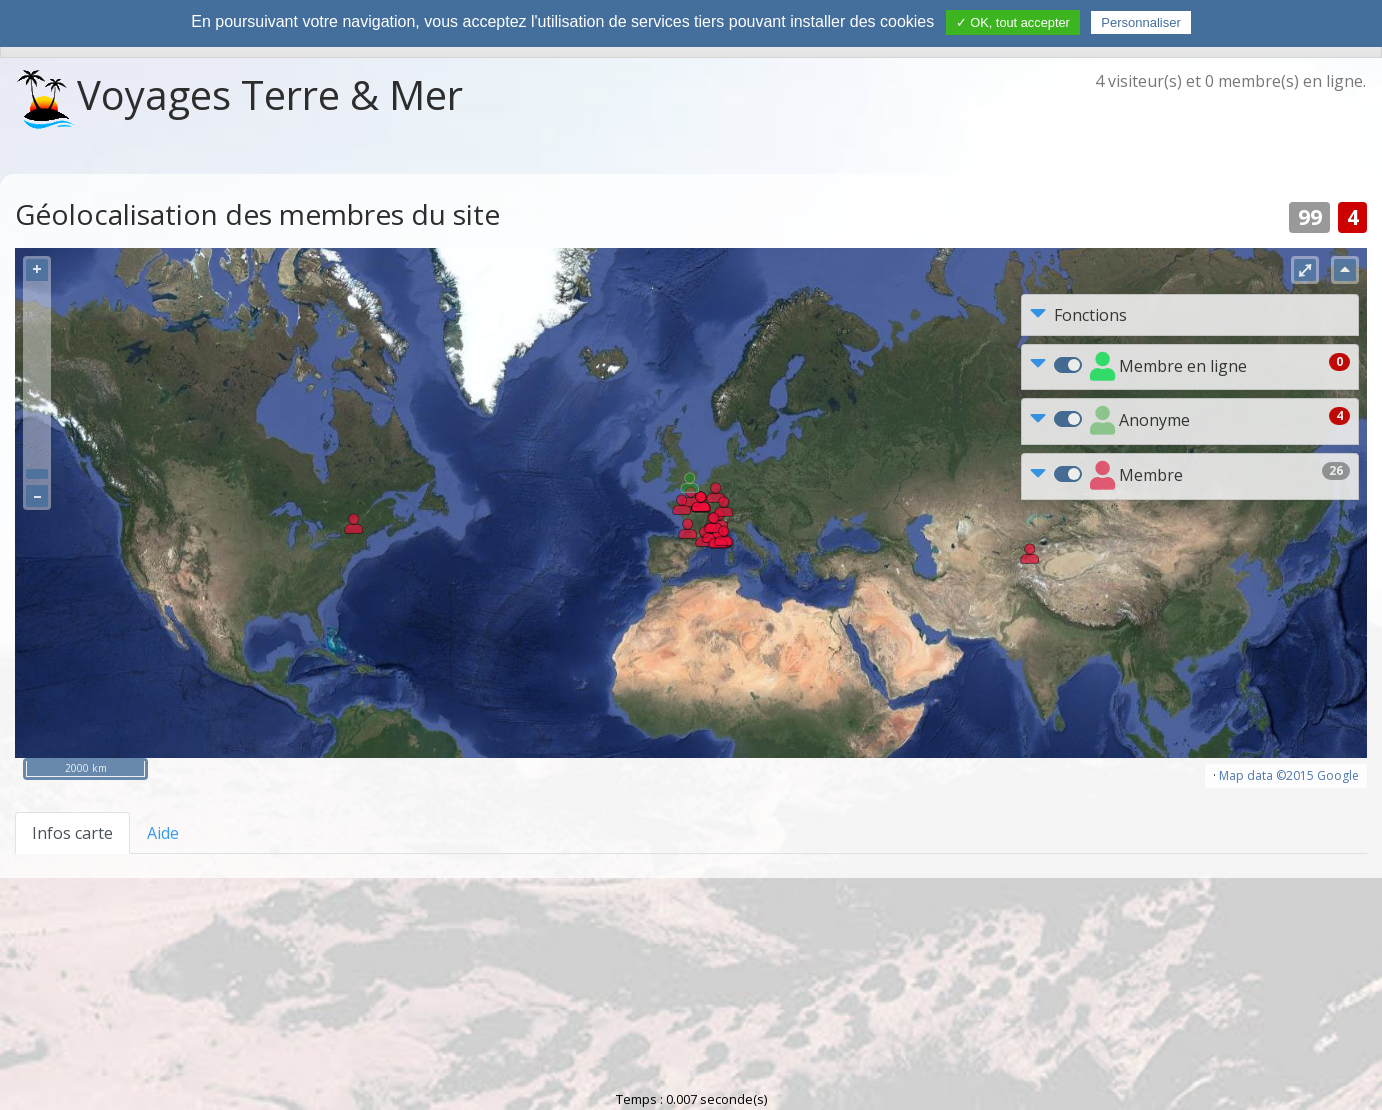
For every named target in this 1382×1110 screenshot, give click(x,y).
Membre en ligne (1168, 367)
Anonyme (1140, 421)
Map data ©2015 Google (1289, 775)
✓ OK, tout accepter (1013, 22)
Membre (1136, 476)
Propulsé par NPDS (688, 1065)
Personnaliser (1141, 22)
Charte (649, 966)
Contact (738, 966)
